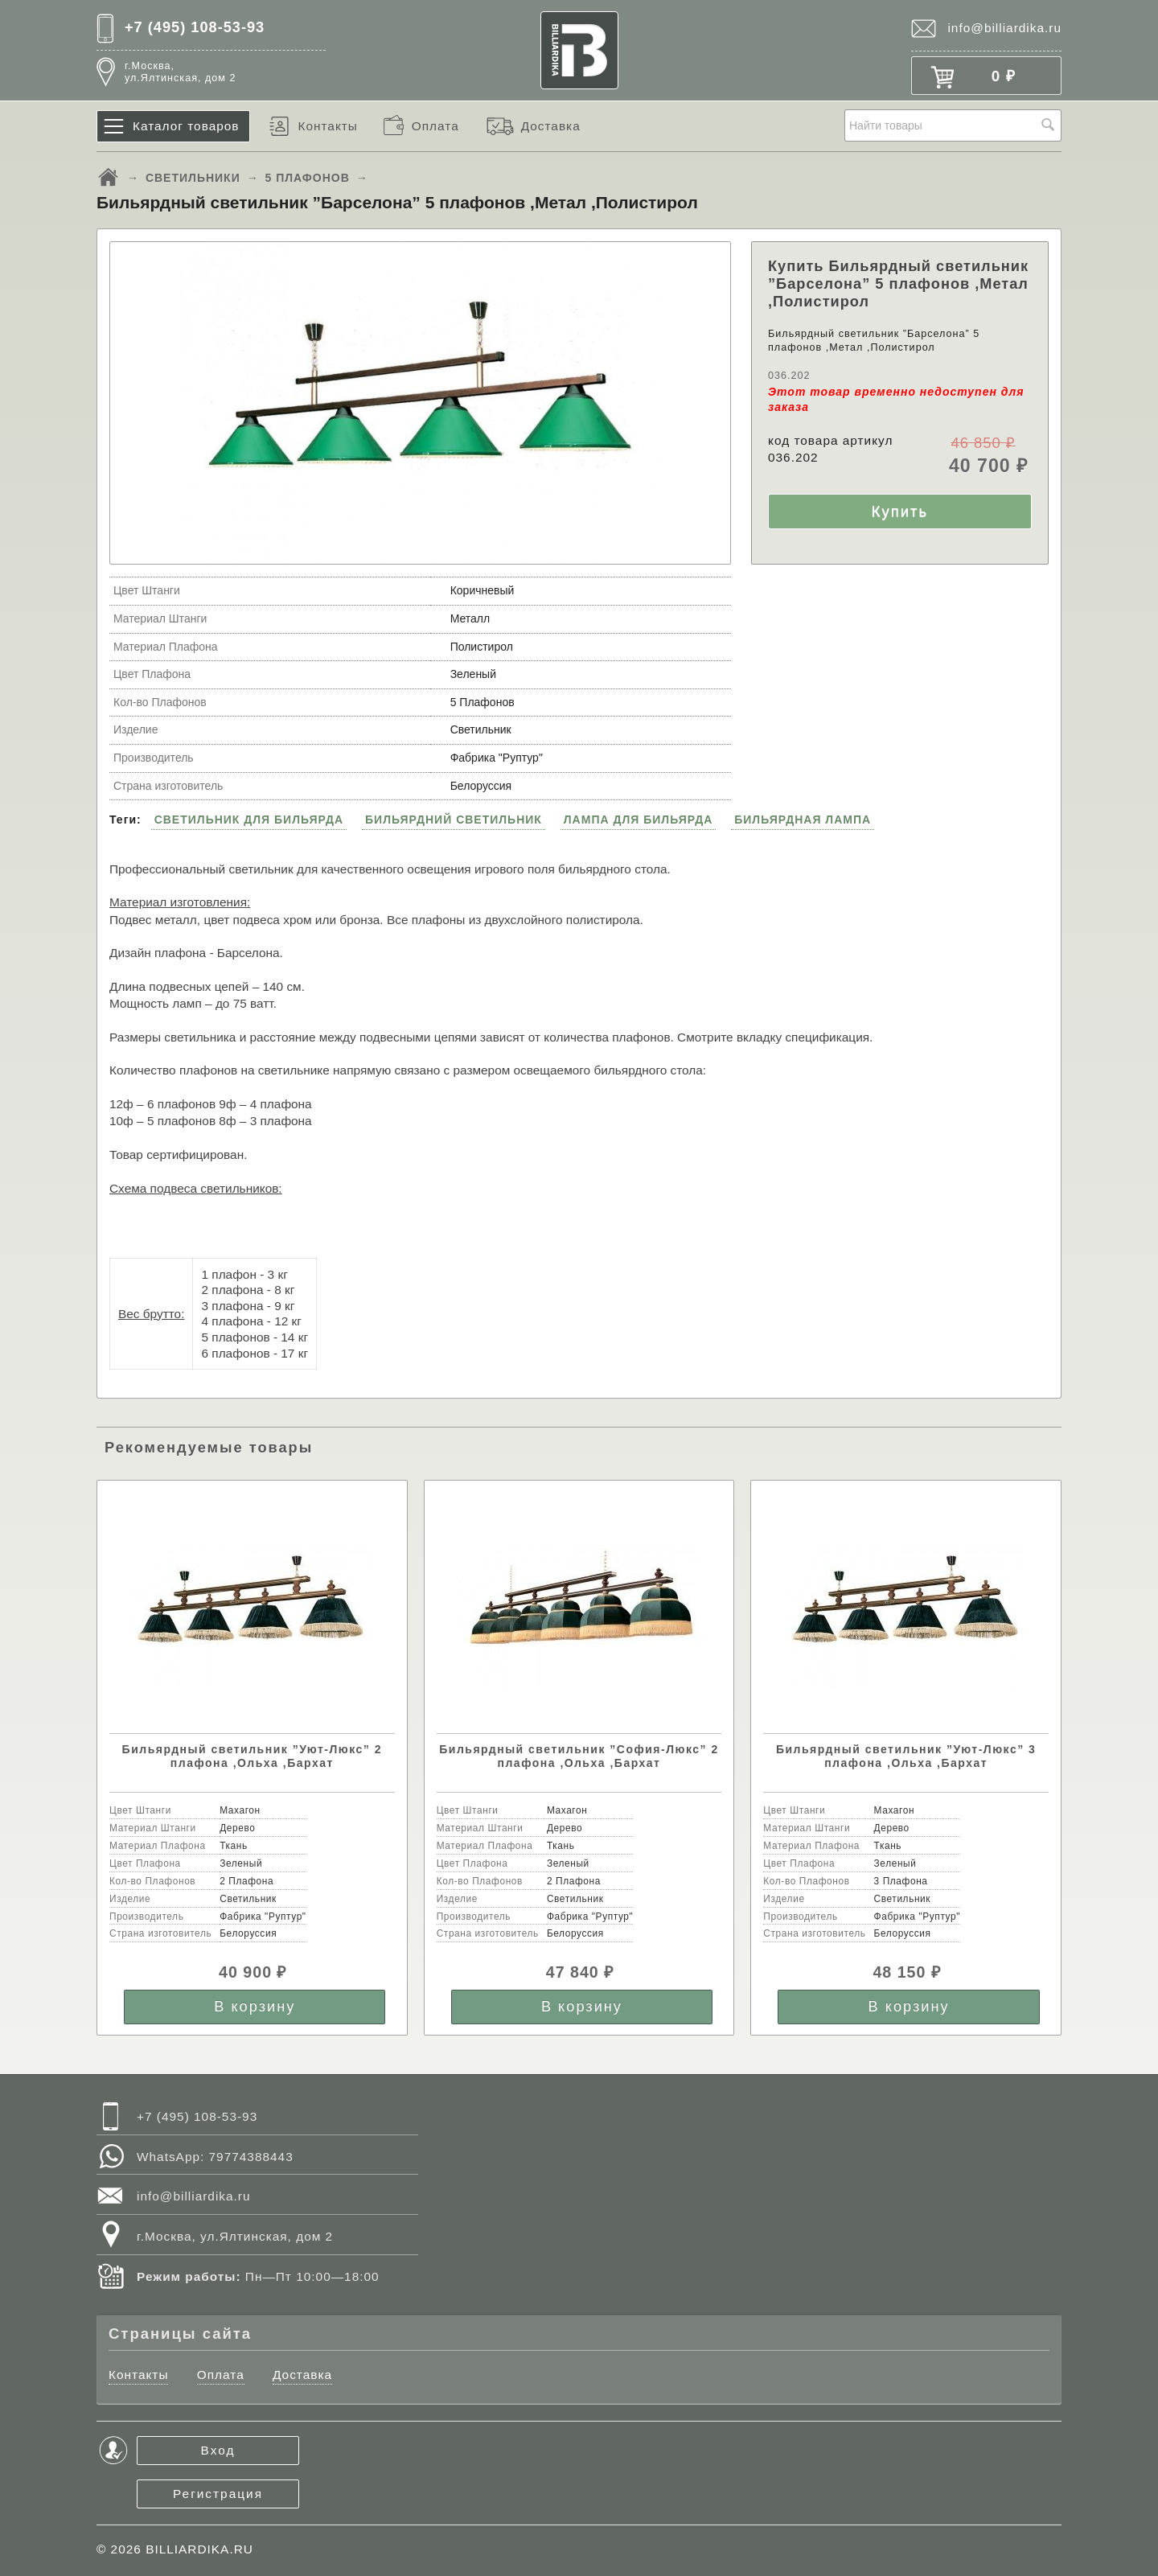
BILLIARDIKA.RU (199, 2549)
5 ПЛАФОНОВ (307, 177)
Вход (218, 2450)
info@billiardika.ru (1004, 28)
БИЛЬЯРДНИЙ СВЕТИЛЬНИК (453, 819)
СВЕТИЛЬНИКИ (193, 177)
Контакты (327, 126)
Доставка (551, 126)
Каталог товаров (186, 126)
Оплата (435, 126)
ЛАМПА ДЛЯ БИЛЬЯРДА (638, 819)
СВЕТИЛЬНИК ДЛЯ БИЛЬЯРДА (249, 819)
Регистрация (218, 2493)
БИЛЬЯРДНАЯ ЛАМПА (802, 819)
